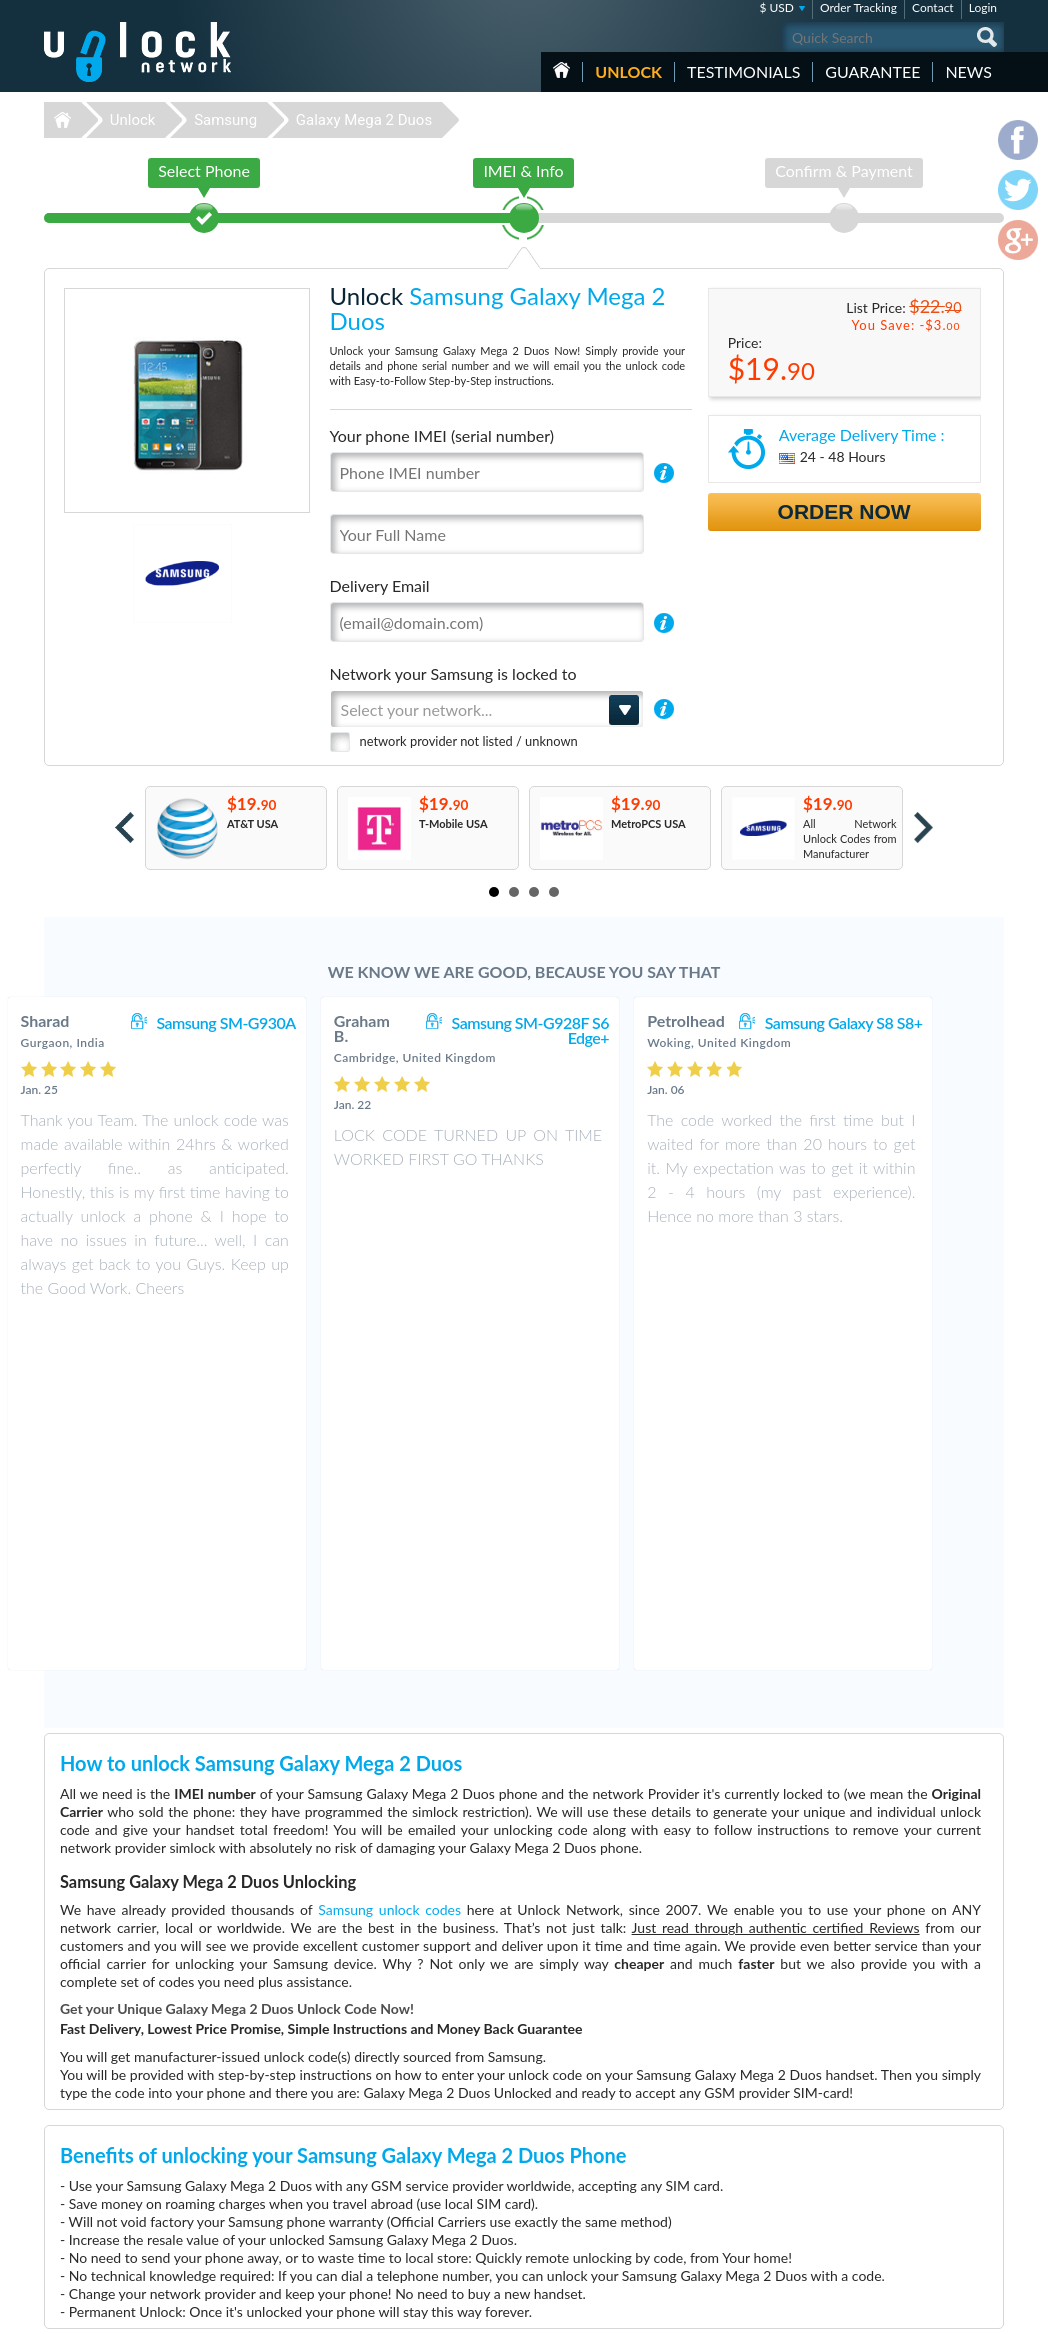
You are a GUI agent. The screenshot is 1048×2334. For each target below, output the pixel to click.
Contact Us (872, 2156)
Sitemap (864, 2201)
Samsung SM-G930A (279, 1022)
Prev (124, 827)
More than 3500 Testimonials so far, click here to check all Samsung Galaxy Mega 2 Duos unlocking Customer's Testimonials (515, 1999)
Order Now (844, 511)
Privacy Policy (878, 2186)
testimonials (743, 71)
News (968, 71)
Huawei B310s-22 (717, 2143)
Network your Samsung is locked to (453, 673)
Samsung (225, 120)
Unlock (628, 71)
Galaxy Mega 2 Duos (364, 120)
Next (923, 827)
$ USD (776, 7)
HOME (561, 70)
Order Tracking (858, 7)
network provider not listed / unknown (469, 741)
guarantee (872, 71)
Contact (933, 7)
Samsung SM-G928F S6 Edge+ (585, 1030)
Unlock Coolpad (400, 2233)
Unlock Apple (394, 2218)
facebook (909, 2310)
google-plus (989, 2310)
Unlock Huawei (398, 2158)
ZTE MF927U (706, 2158)
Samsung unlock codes (389, 1556)
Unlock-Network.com (137, 2144)
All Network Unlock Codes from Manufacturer (850, 838)
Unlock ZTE (390, 2173)
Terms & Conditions (892, 2171)
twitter (949, 2310)
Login (983, 7)
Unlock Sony (392, 2248)
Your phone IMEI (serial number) (442, 435)
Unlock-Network (137, 52)
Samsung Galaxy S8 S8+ (898, 1022)
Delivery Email (380, 585)
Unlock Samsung (402, 2203)
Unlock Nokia (394, 2188)
